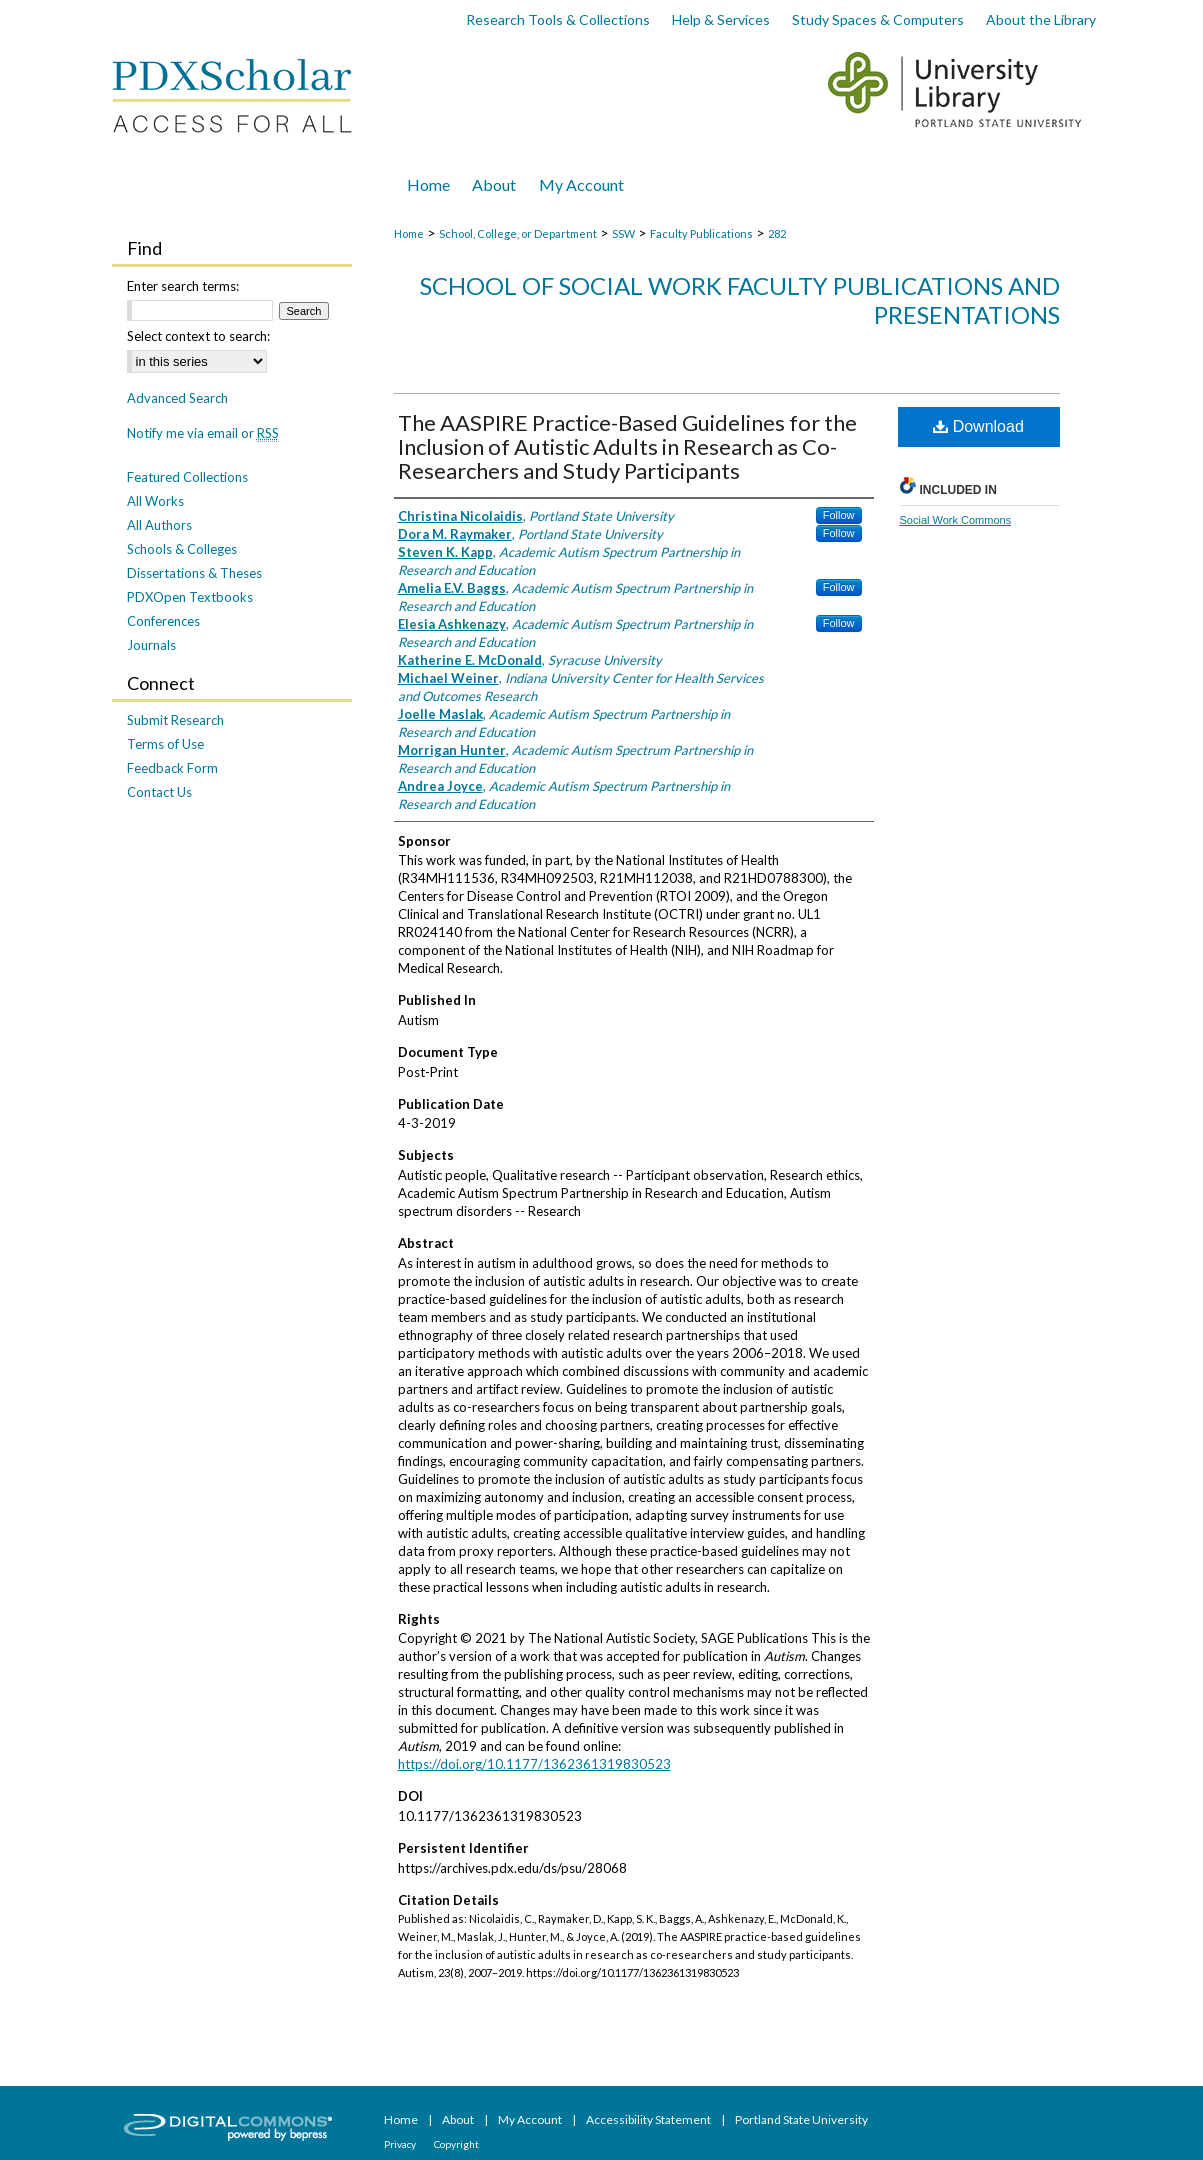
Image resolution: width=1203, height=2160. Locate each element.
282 (777, 233)
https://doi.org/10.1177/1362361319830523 (534, 1764)
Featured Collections (187, 477)
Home (409, 233)
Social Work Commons (956, 520)
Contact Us (159, 792)
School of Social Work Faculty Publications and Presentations (740, 300)
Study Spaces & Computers (878, 19)
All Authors (159, 525)
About (459, 2119)
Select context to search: (198, 336)
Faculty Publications (701, 233)
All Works (155, 501)
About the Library (1041, 19)
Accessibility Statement (649, 2119)
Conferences (163, 621)
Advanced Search (177, 398)
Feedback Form (172, 768)
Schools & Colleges (182, 549)
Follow (839, 515)
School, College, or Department (518, 233)
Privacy (401, 2144)
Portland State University (801, 2119)
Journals (151, 645)
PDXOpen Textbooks (190, 597)
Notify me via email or (203, 433)
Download (978, 426)
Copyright (456, 2144)
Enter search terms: (183, 286)
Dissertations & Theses (194, 573)
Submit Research (175, 720)
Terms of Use (165, 744)
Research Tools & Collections (558, 19)
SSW (623, 233)
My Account (531, 2119)
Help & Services (721, 19)
